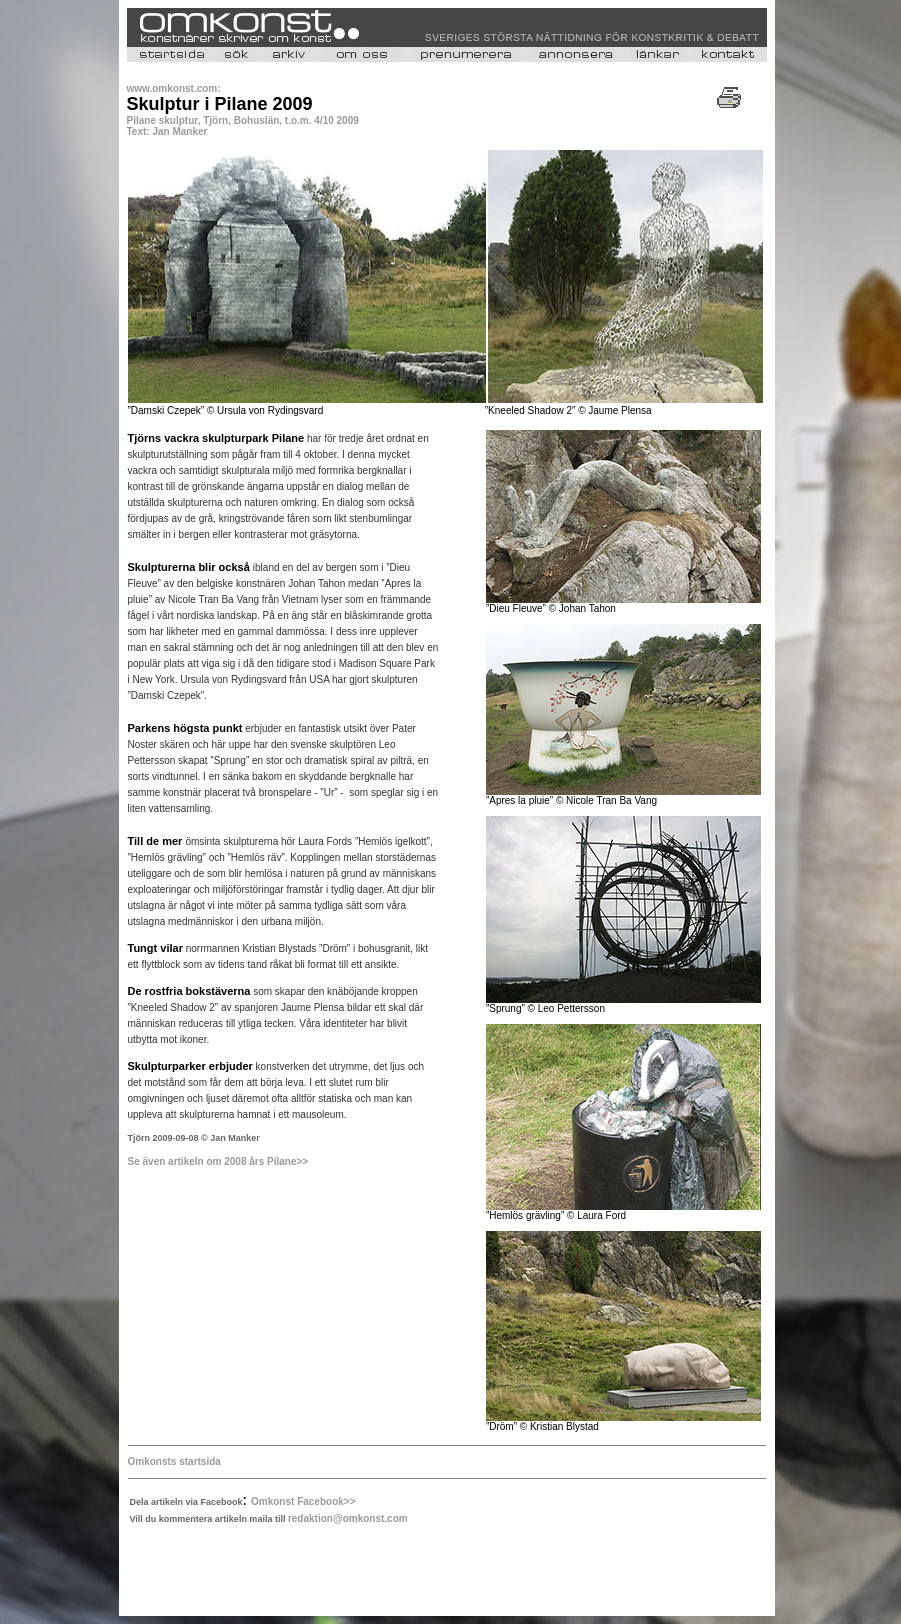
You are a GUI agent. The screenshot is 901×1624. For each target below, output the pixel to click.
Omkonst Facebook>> (303, 1501)
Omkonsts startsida (174, 1461)
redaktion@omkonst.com (348, 1518)
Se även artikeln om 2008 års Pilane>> (218, 1161)
